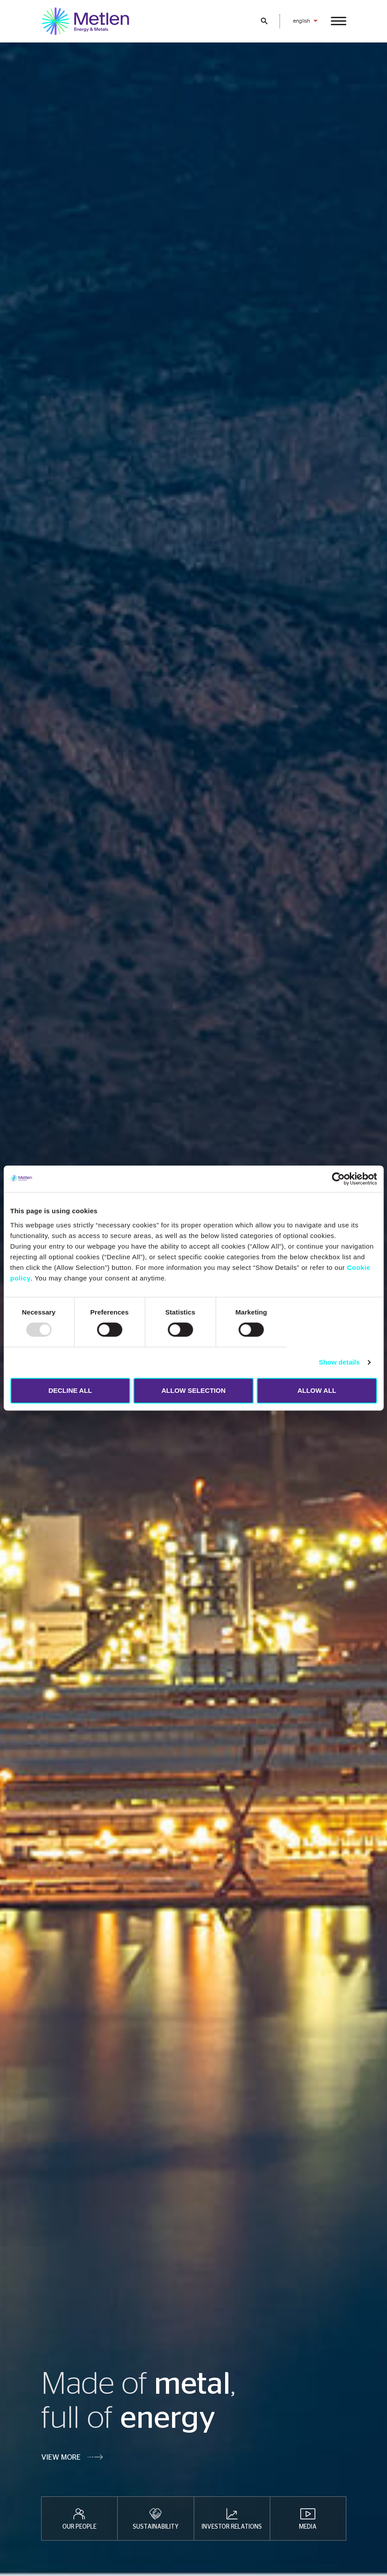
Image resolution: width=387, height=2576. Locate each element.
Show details (339, 1362)
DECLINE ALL (70, 1390)
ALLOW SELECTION (193, 1390)
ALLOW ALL (316, 1390)
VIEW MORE (60, 2457)
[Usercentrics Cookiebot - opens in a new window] (338, 1178)
